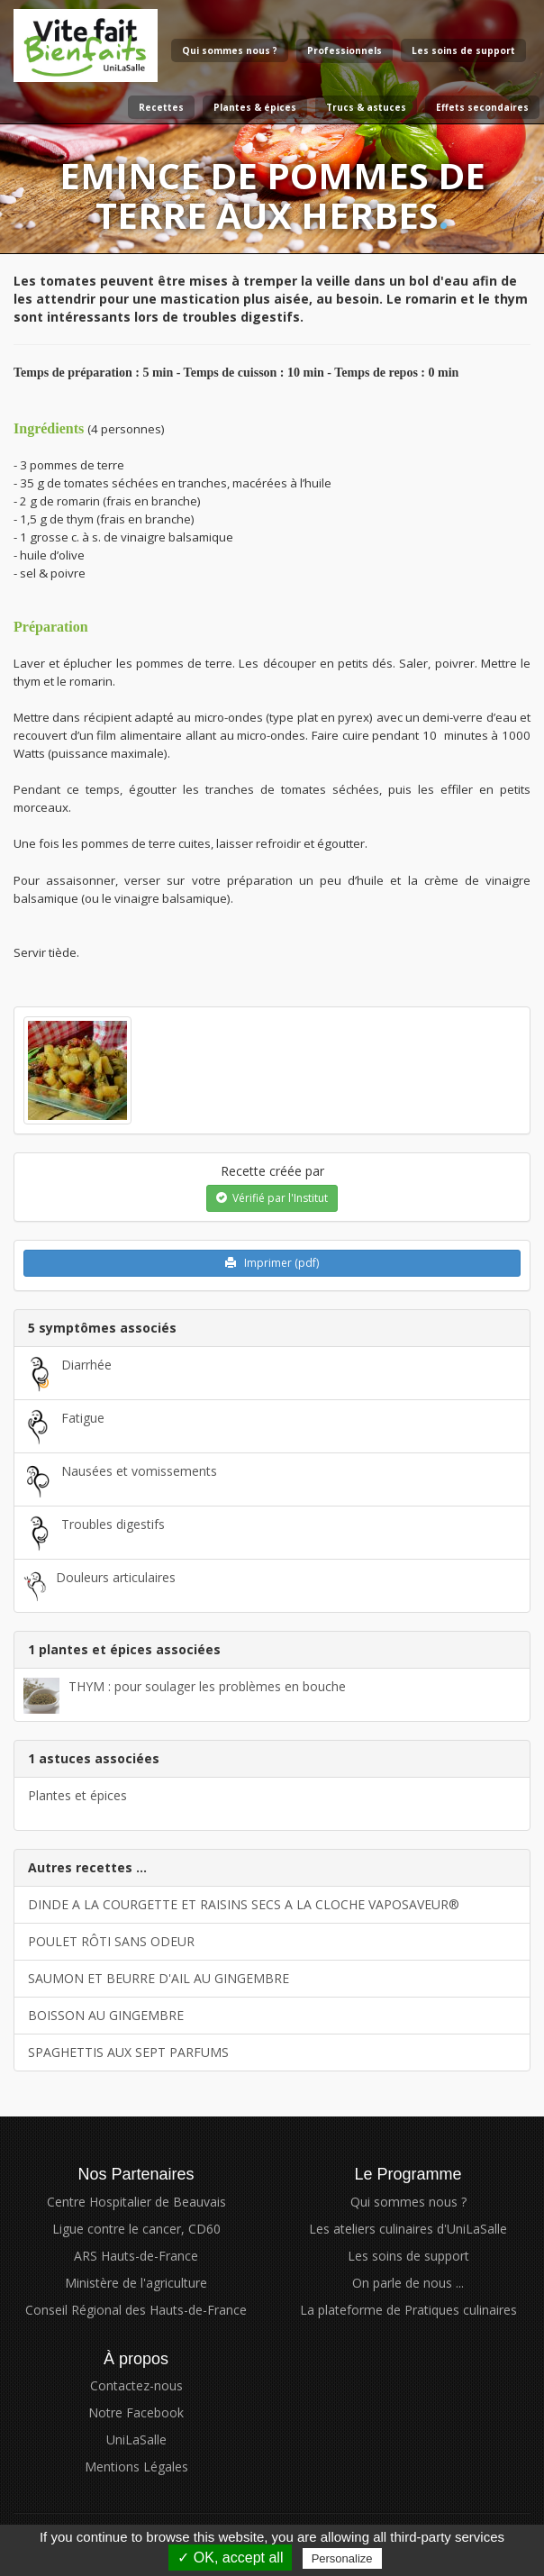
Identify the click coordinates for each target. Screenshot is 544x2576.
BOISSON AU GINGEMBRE (106, 2015)
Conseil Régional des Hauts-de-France (136, 2309)
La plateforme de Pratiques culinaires (408, 2309)
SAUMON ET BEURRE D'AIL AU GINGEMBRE (158, 1978)
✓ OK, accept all (230, 2557)
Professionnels (344, 50)
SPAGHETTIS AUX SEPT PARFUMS (128, 2052)
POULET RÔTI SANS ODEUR (111, 1941)
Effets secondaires (482, 107)
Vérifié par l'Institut (272, 1198)
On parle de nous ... (408, 2282)
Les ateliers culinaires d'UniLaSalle (408, 2228)
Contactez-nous (136, 2385)
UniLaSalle (136, 2439)
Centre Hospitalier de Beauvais (136, 2201)
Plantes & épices (254, 107)
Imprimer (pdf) (272, 1262)
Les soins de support (463, 50)
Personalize (342, 2558)
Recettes (161, 107)
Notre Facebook (136, 2412)
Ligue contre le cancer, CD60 (136, 2228)
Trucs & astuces (366, 107)
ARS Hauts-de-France (136, 2255)
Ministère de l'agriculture (136, 2282)
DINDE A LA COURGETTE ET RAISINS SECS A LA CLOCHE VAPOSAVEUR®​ (243, 1904)
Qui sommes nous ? (229, 50)
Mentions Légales (136, 2466)
